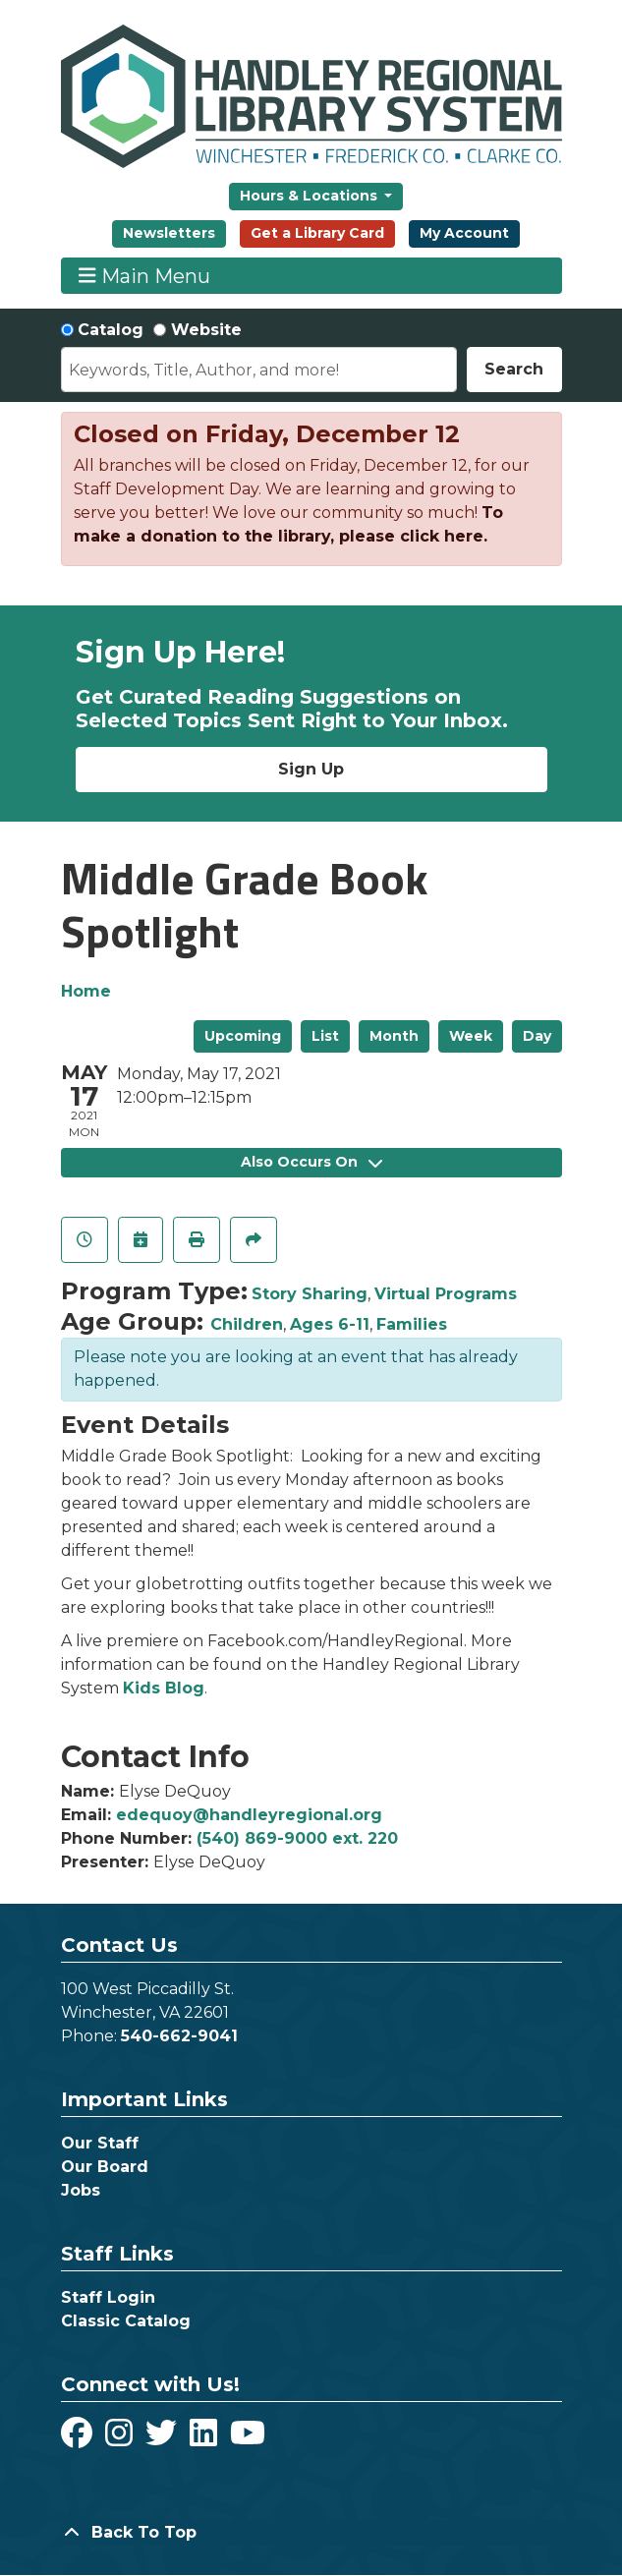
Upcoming (242, 1036)
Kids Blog (163, 1688)
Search (513, 369)
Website (206, 329)
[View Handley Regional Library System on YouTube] (247, 2439)
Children (246, 1324)
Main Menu (144, 275)
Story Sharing (310, 1294)
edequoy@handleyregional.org (249, 1814)
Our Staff (100, 2143)
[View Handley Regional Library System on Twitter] (163, 2439)
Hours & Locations (310, 195)
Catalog (110, 329)
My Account (464, 233)
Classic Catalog (126, 2321)
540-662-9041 (179, 2036)
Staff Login (108, 2297)
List (325, 1036)
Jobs (80, 2190)
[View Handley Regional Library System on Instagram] (121, 2439)
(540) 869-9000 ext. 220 (297, 1838)
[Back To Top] (311, 2533)
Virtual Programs (445, 1294)
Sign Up (311, 769)
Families (411, 1324)
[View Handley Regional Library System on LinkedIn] (206, 2439)
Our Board (104, 2166)
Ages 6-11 (329, 1324)
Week (470, 1036)
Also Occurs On (311, 1162)
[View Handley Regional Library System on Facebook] (79, 2439)
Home (86, 991)
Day (537, 1036)
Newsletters (169, 233)
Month (394, 1036)
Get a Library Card (317, 233)
